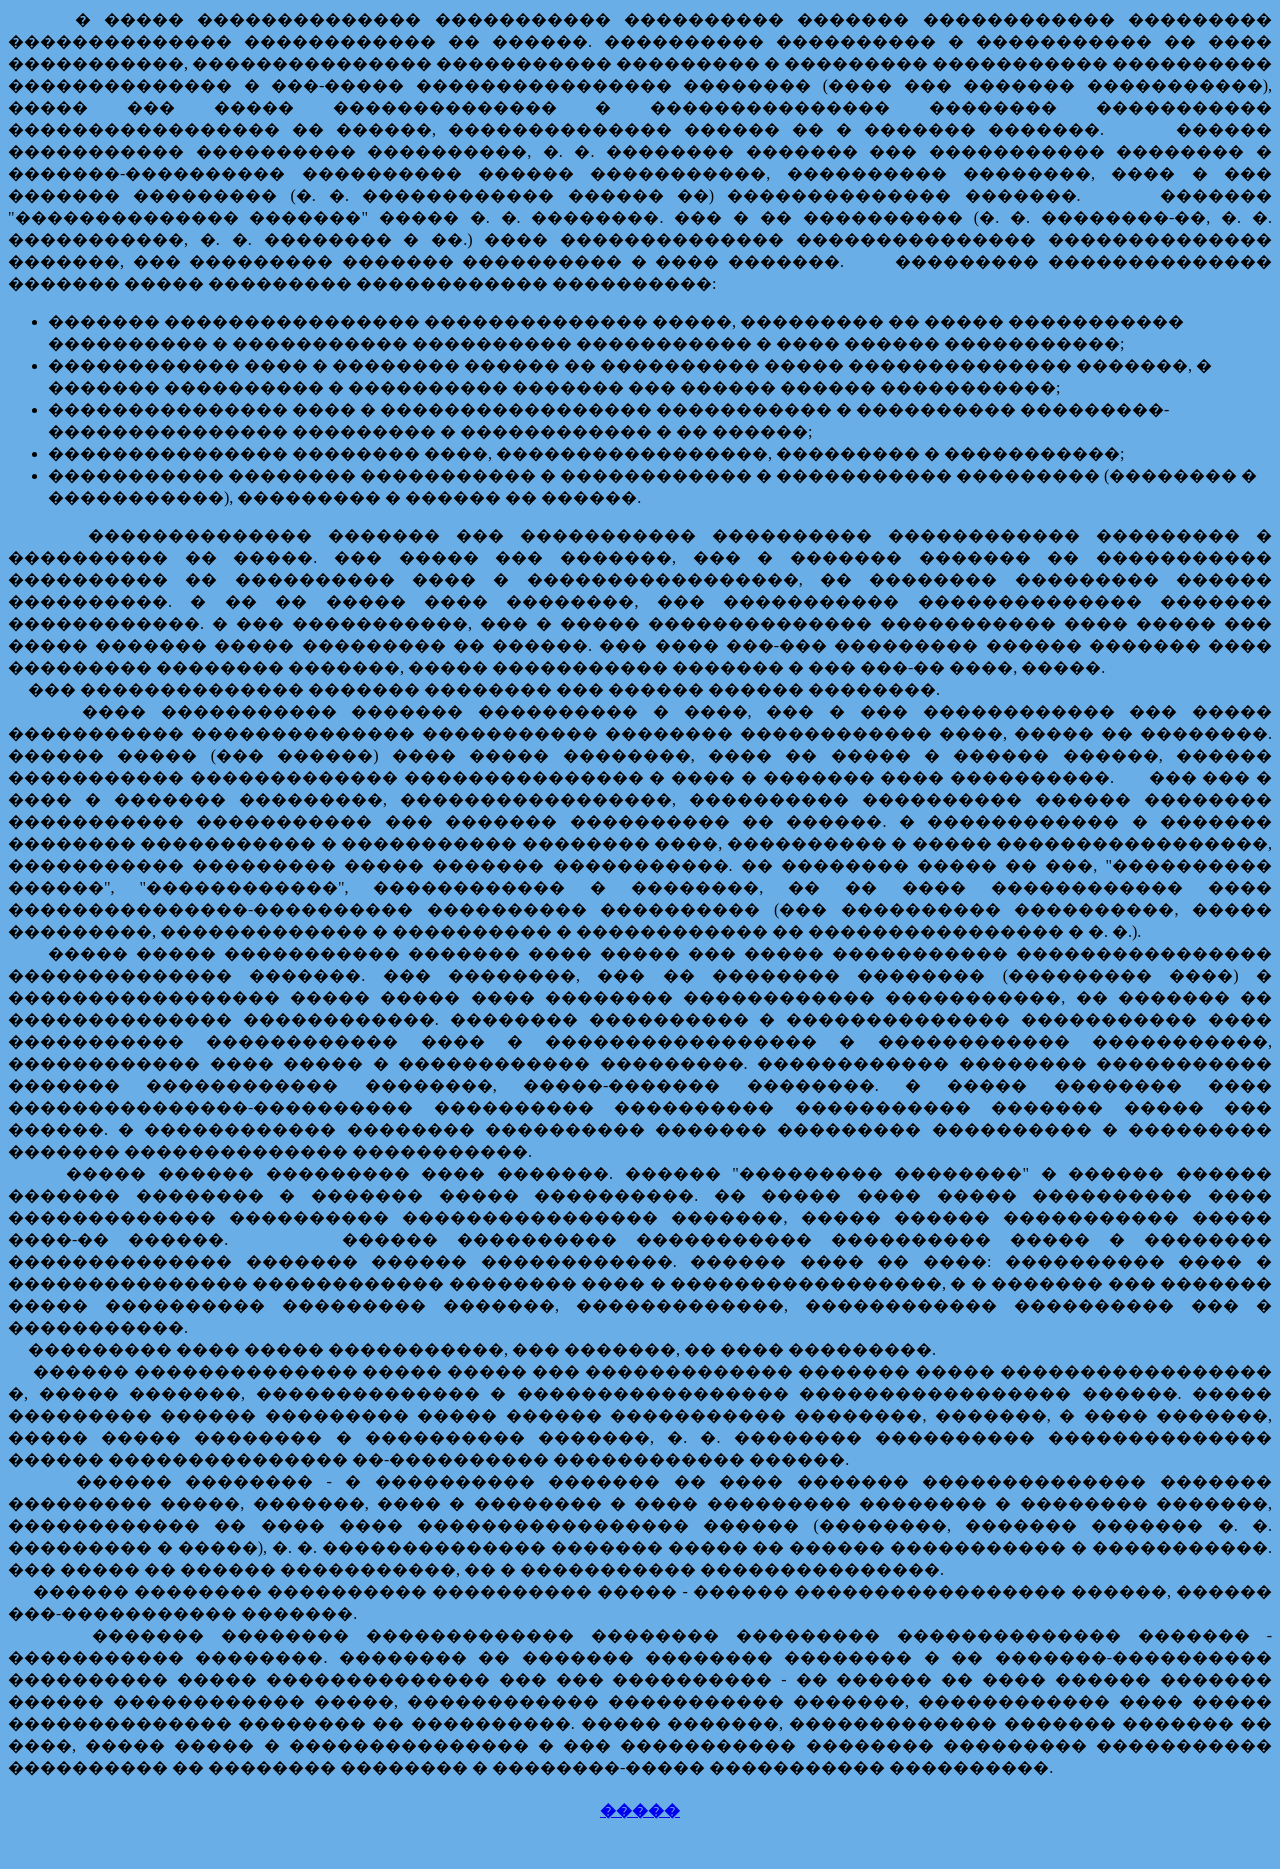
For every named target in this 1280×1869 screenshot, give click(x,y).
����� (640, 1810)
